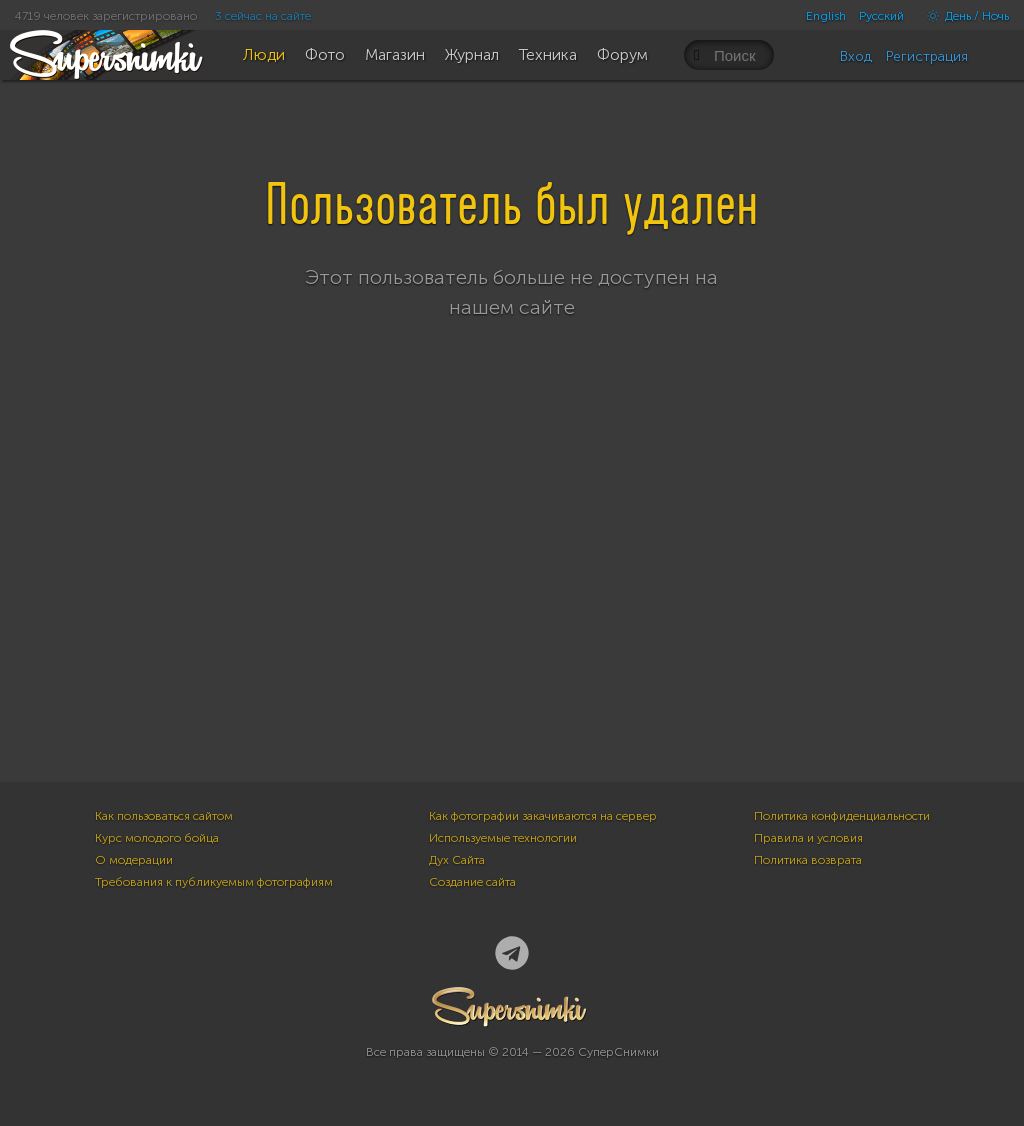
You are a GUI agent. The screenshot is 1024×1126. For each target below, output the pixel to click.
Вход (856, 56)
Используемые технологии (503, 838)
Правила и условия (808, 838)
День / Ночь (963, 16)
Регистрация (927, 56)
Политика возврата (808, 860)
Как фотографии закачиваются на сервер (543, 816)
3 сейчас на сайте (263, 16)
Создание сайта (472, 882)
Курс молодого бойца (157, 838)
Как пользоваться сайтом (164, 816)
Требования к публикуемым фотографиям (214, 882)
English (826, 16)
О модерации (134, 860)
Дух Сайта (457, 860)
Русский (881, 16)
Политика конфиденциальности (842, 816)
